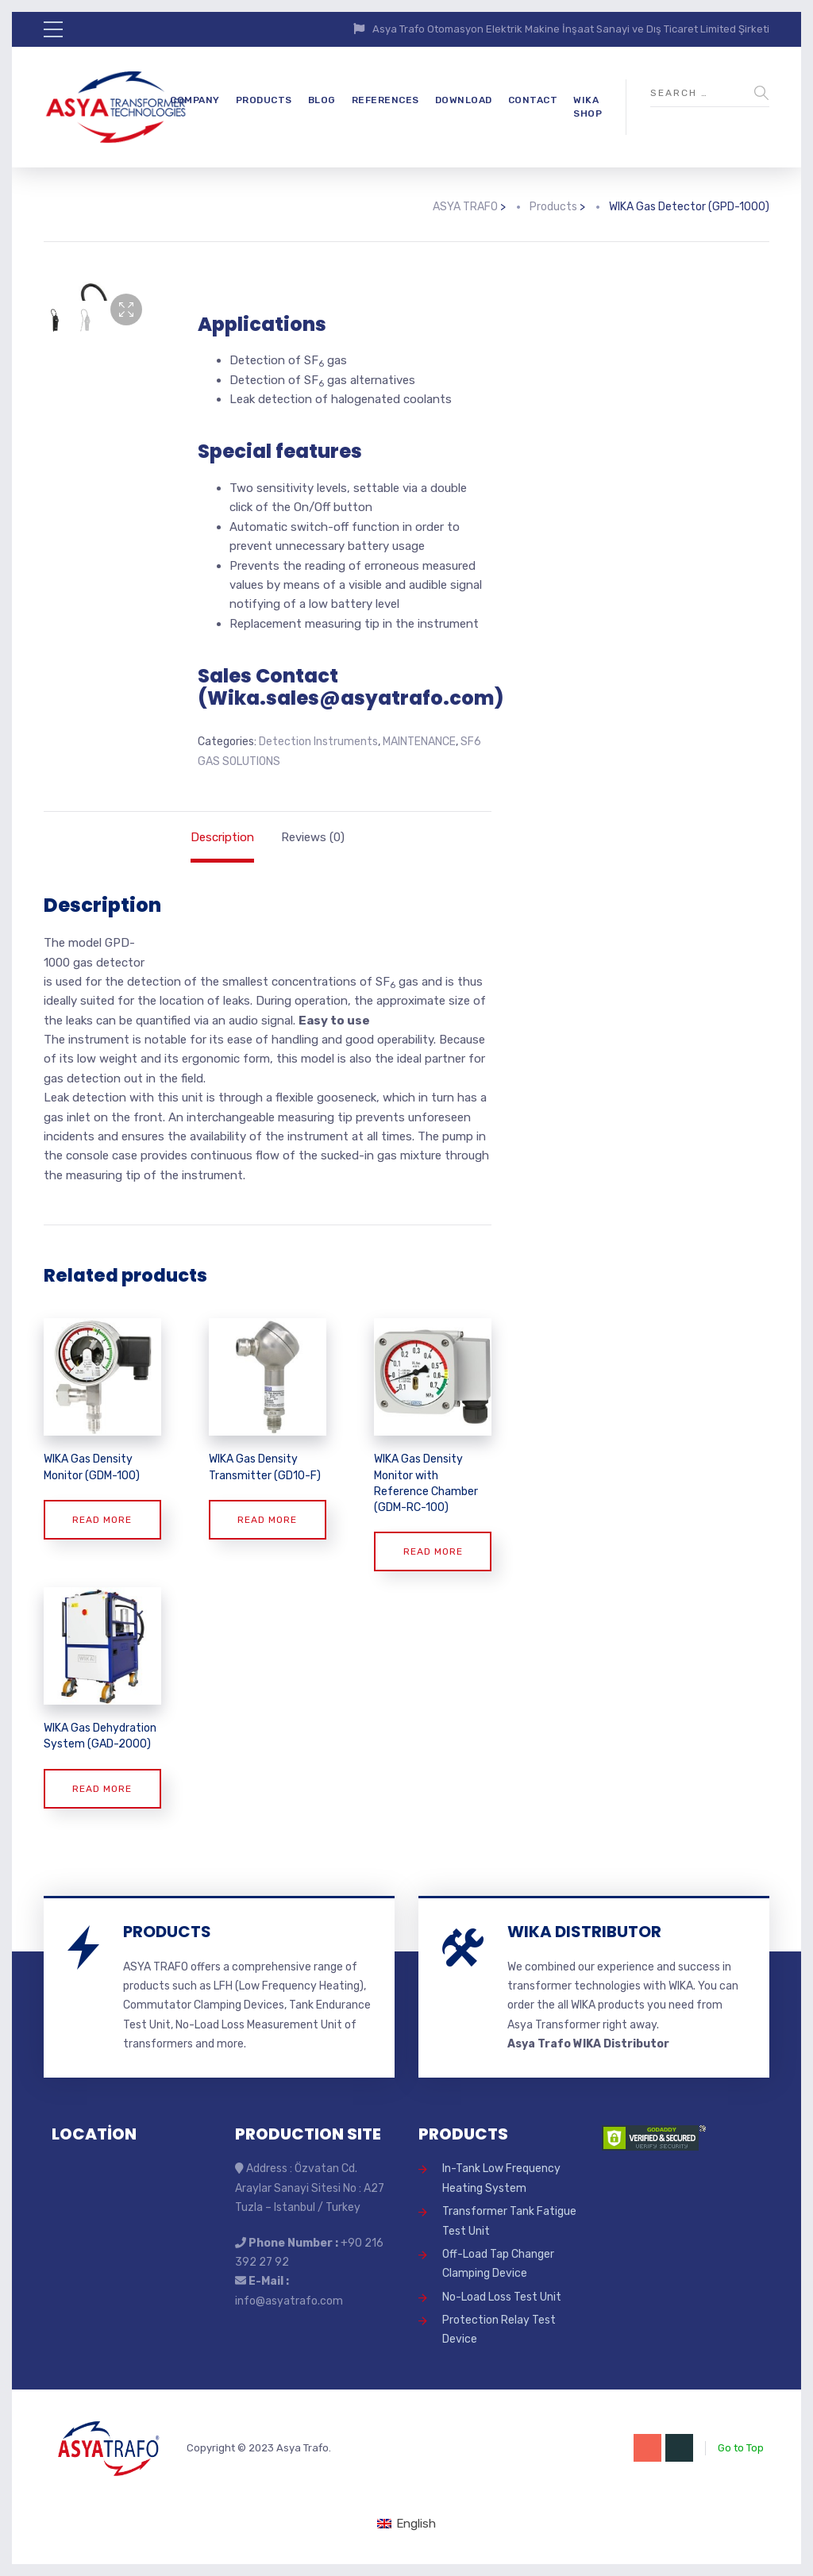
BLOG (322, 100)
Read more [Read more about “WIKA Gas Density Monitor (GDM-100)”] (102, 1519)
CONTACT (533, 100)
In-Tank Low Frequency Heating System (501, 2178)
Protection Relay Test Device (499, 2329)
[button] (126, 309)
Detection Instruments (318, 741)
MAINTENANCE (419, 741)
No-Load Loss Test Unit (501, 2297)
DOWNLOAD (463, 100)
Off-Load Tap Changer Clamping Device (498, 2263)
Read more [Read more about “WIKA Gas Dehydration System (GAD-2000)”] (102, 1788)
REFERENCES (385, 100)
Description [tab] (222, 837)
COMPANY (195, 100)
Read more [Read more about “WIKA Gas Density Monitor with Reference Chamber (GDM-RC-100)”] (433, 1551)
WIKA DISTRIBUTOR (584, 1931)
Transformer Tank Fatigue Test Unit (509, 2221)
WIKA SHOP (587, 106)
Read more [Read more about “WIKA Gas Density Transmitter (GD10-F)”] (267, 1519)
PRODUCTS (264, 100)
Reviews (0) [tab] (313, 837)
